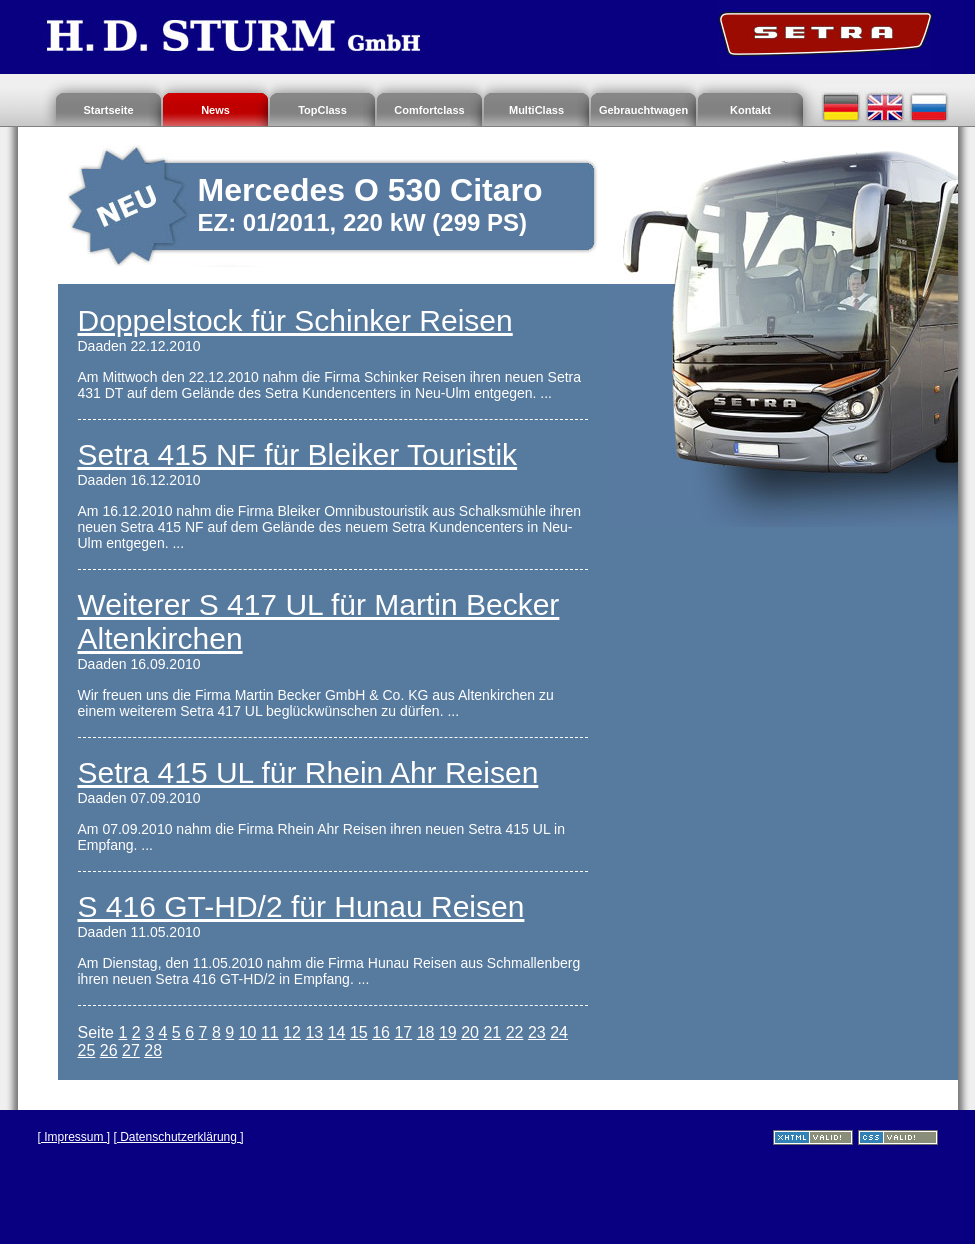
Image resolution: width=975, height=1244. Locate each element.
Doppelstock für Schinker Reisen (295, 320)
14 (337, 1032)
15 (359, 1032)
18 (426, 1032)
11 (270, 1032)
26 (109, 1050)
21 (492, 1032)
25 (87, 1050)
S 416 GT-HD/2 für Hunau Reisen (301, 906)
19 (448, 1032)
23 (537, 1032)
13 (314, 1032)
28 (153, 1050)
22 (515, 1032)
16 (381, 1032)
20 (470, 1032)
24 (559, 1032)
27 (131, 1050)
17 (403, 1032)
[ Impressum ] (74, 1137)
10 (248, 1032)
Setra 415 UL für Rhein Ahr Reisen (308, 772)
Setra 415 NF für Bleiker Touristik (298, 454)
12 (292, 1032)
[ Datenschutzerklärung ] (179, 1137)
